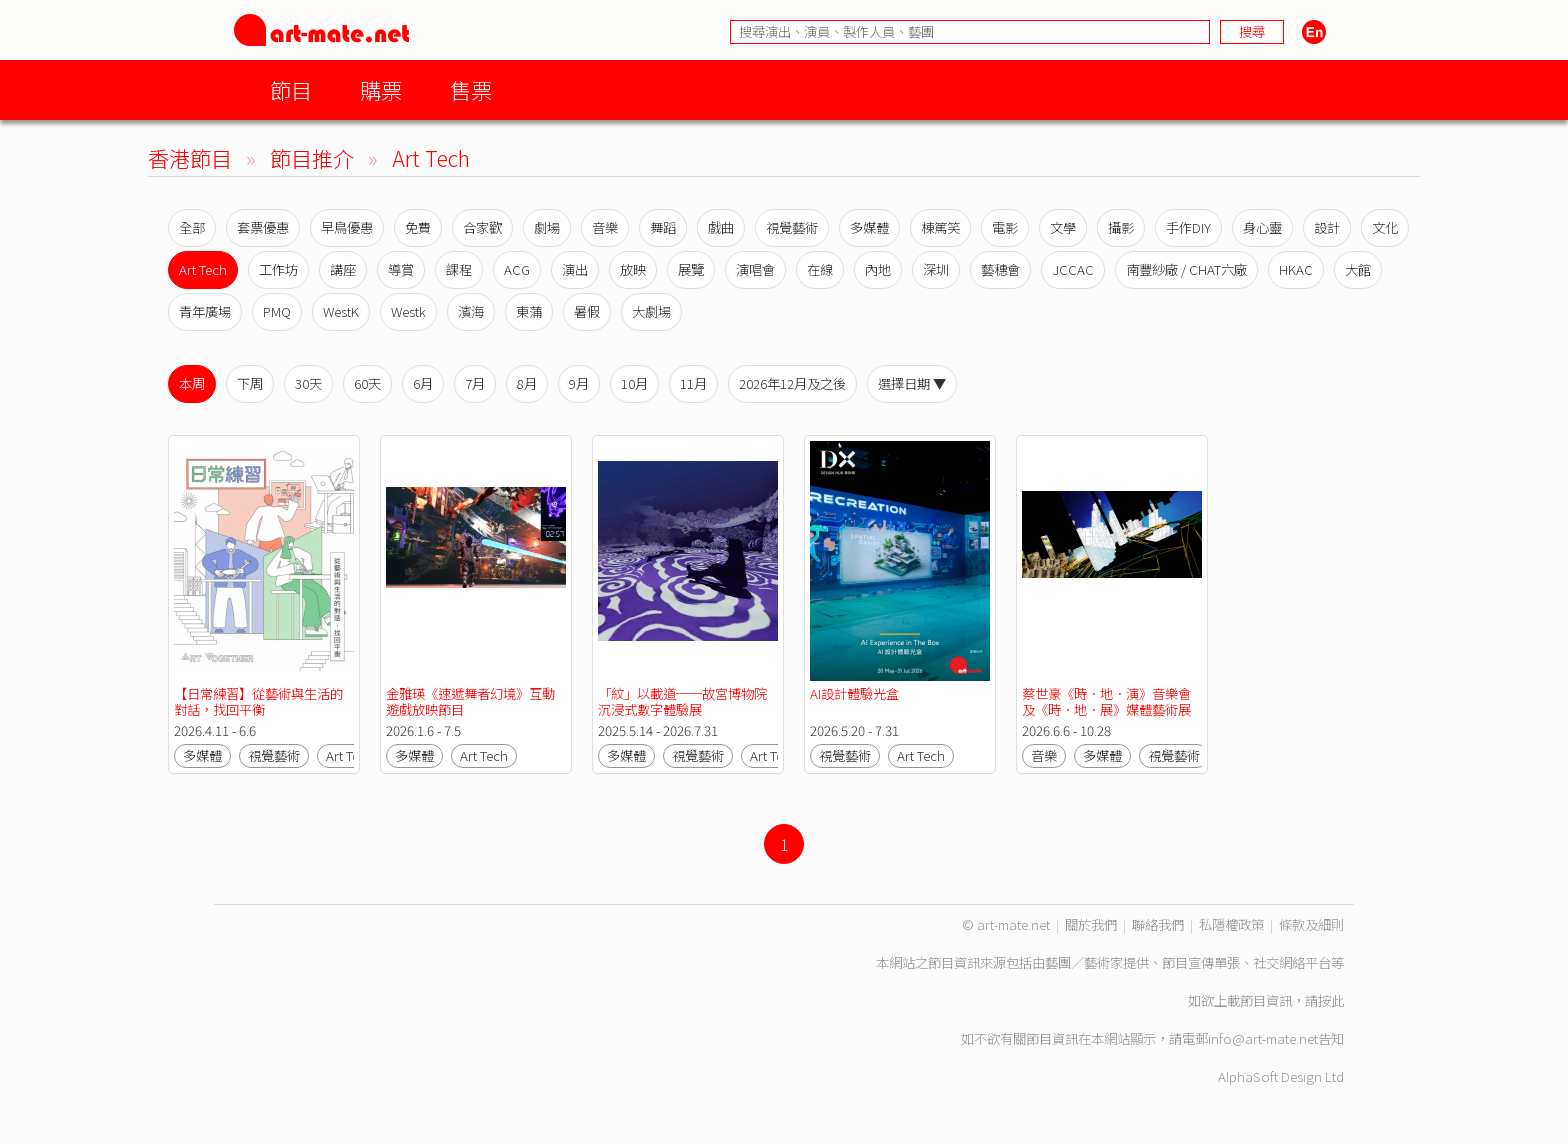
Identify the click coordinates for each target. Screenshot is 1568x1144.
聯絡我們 (1158, 924)
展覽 (691, 269)
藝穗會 (1000, 269)
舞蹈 (663, 227)
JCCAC (1073, 269)
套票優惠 (263, 227)
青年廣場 (205, 311)
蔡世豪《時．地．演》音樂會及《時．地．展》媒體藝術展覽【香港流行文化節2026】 (1106, 709)
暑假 (587, 311)
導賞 (401, 269)
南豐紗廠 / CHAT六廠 (1186, 269)
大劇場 (651, 311)
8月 (527, 383)
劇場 (547, 227)
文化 (1385, 227)
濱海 (471, 311)
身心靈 (1262, 227)
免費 (418, 227)
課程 (459, 269)
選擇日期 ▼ (912, 383)
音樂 (605, 227)
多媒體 (869, 227)
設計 (1327, 227)
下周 (250, 383)
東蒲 (529, 311)
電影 (1005, 227)
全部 (192, 227)
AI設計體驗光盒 (854, 693)
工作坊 (278, 269)
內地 (878, 269)
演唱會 (755, 269)
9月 (579, 383)
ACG (517, 269)
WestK (341, 311)
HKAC (1296, 269)
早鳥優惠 (347, 227)
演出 (575, 269)
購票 (381, 89)
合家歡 (482, 227)
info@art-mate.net (1263, 1038)
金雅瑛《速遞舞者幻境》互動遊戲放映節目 (470, 701)
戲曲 (721, 227)
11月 (693, 383)
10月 (634, 383)
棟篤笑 (940, 227)
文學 (1063, 227)
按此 (1331, 1000)
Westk (408, 311)
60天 (367, 383)
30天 (308, 383)
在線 (820, 269)
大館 (1358, 269)
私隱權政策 (1231, 924)
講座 (343, 269)
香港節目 (190, 157)
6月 (423, 383)
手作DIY (1188, 227)
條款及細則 (1311, 924)
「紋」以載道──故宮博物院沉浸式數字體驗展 (682, 701)
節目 (291, 89)
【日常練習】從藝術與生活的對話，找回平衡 (258, 701)
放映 (633, 269)
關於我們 (1091, 924)
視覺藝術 (792, 227)
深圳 (936, 269)
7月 (475, 383)
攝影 (1121, 227)
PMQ (277, 311)
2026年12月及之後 (792, 383)
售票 (471, 89)
